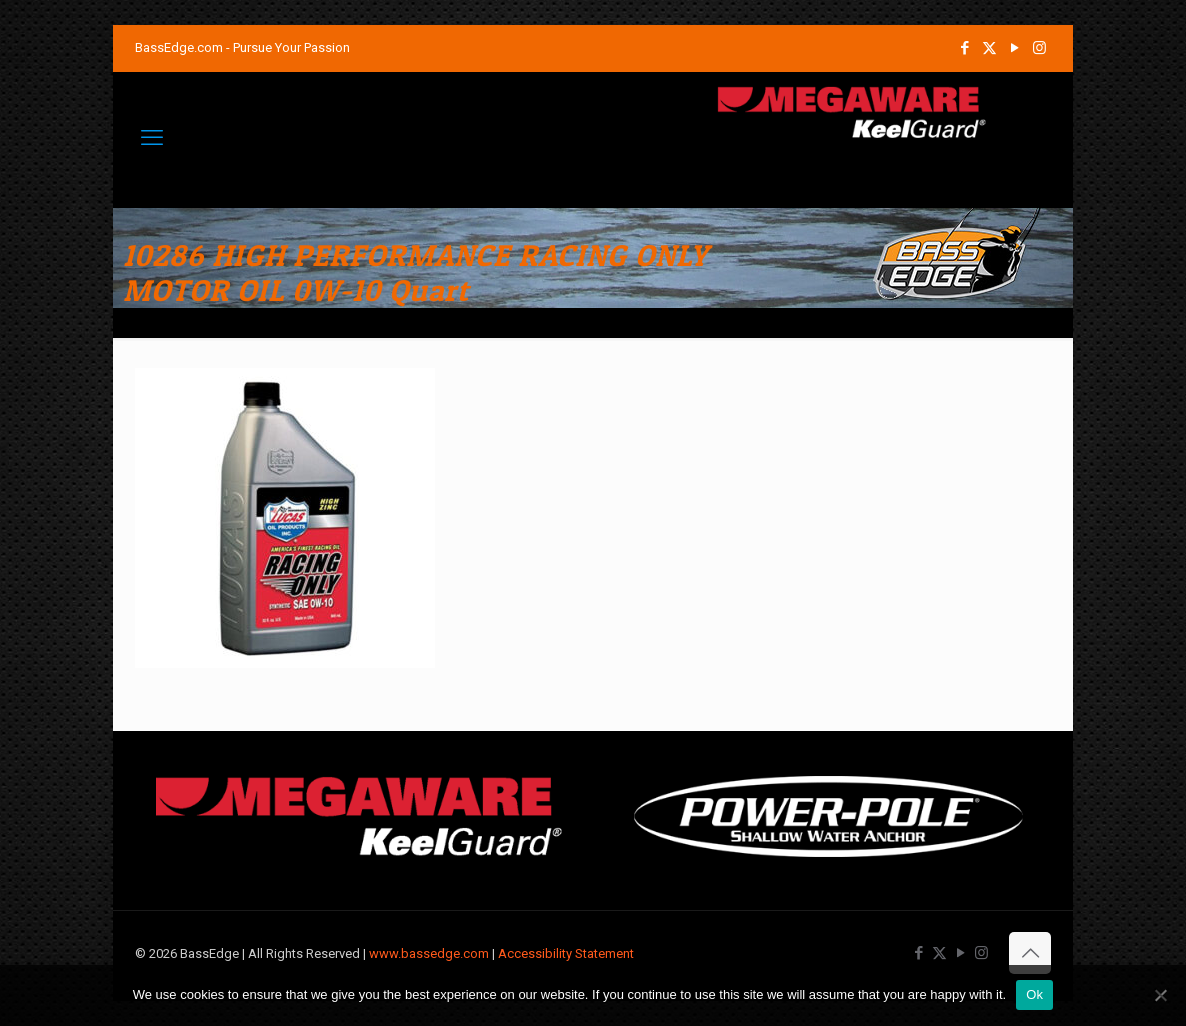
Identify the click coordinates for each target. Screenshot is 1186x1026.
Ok (1034, 994)
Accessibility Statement (566, 953)
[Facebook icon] (964, 48)
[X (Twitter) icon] (989, 48)
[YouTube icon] (1014, 48)
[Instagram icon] (1039, 48)
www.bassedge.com (429, 953)
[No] (1161, 995)
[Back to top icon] (1030, 953)
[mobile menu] (152, 138)
